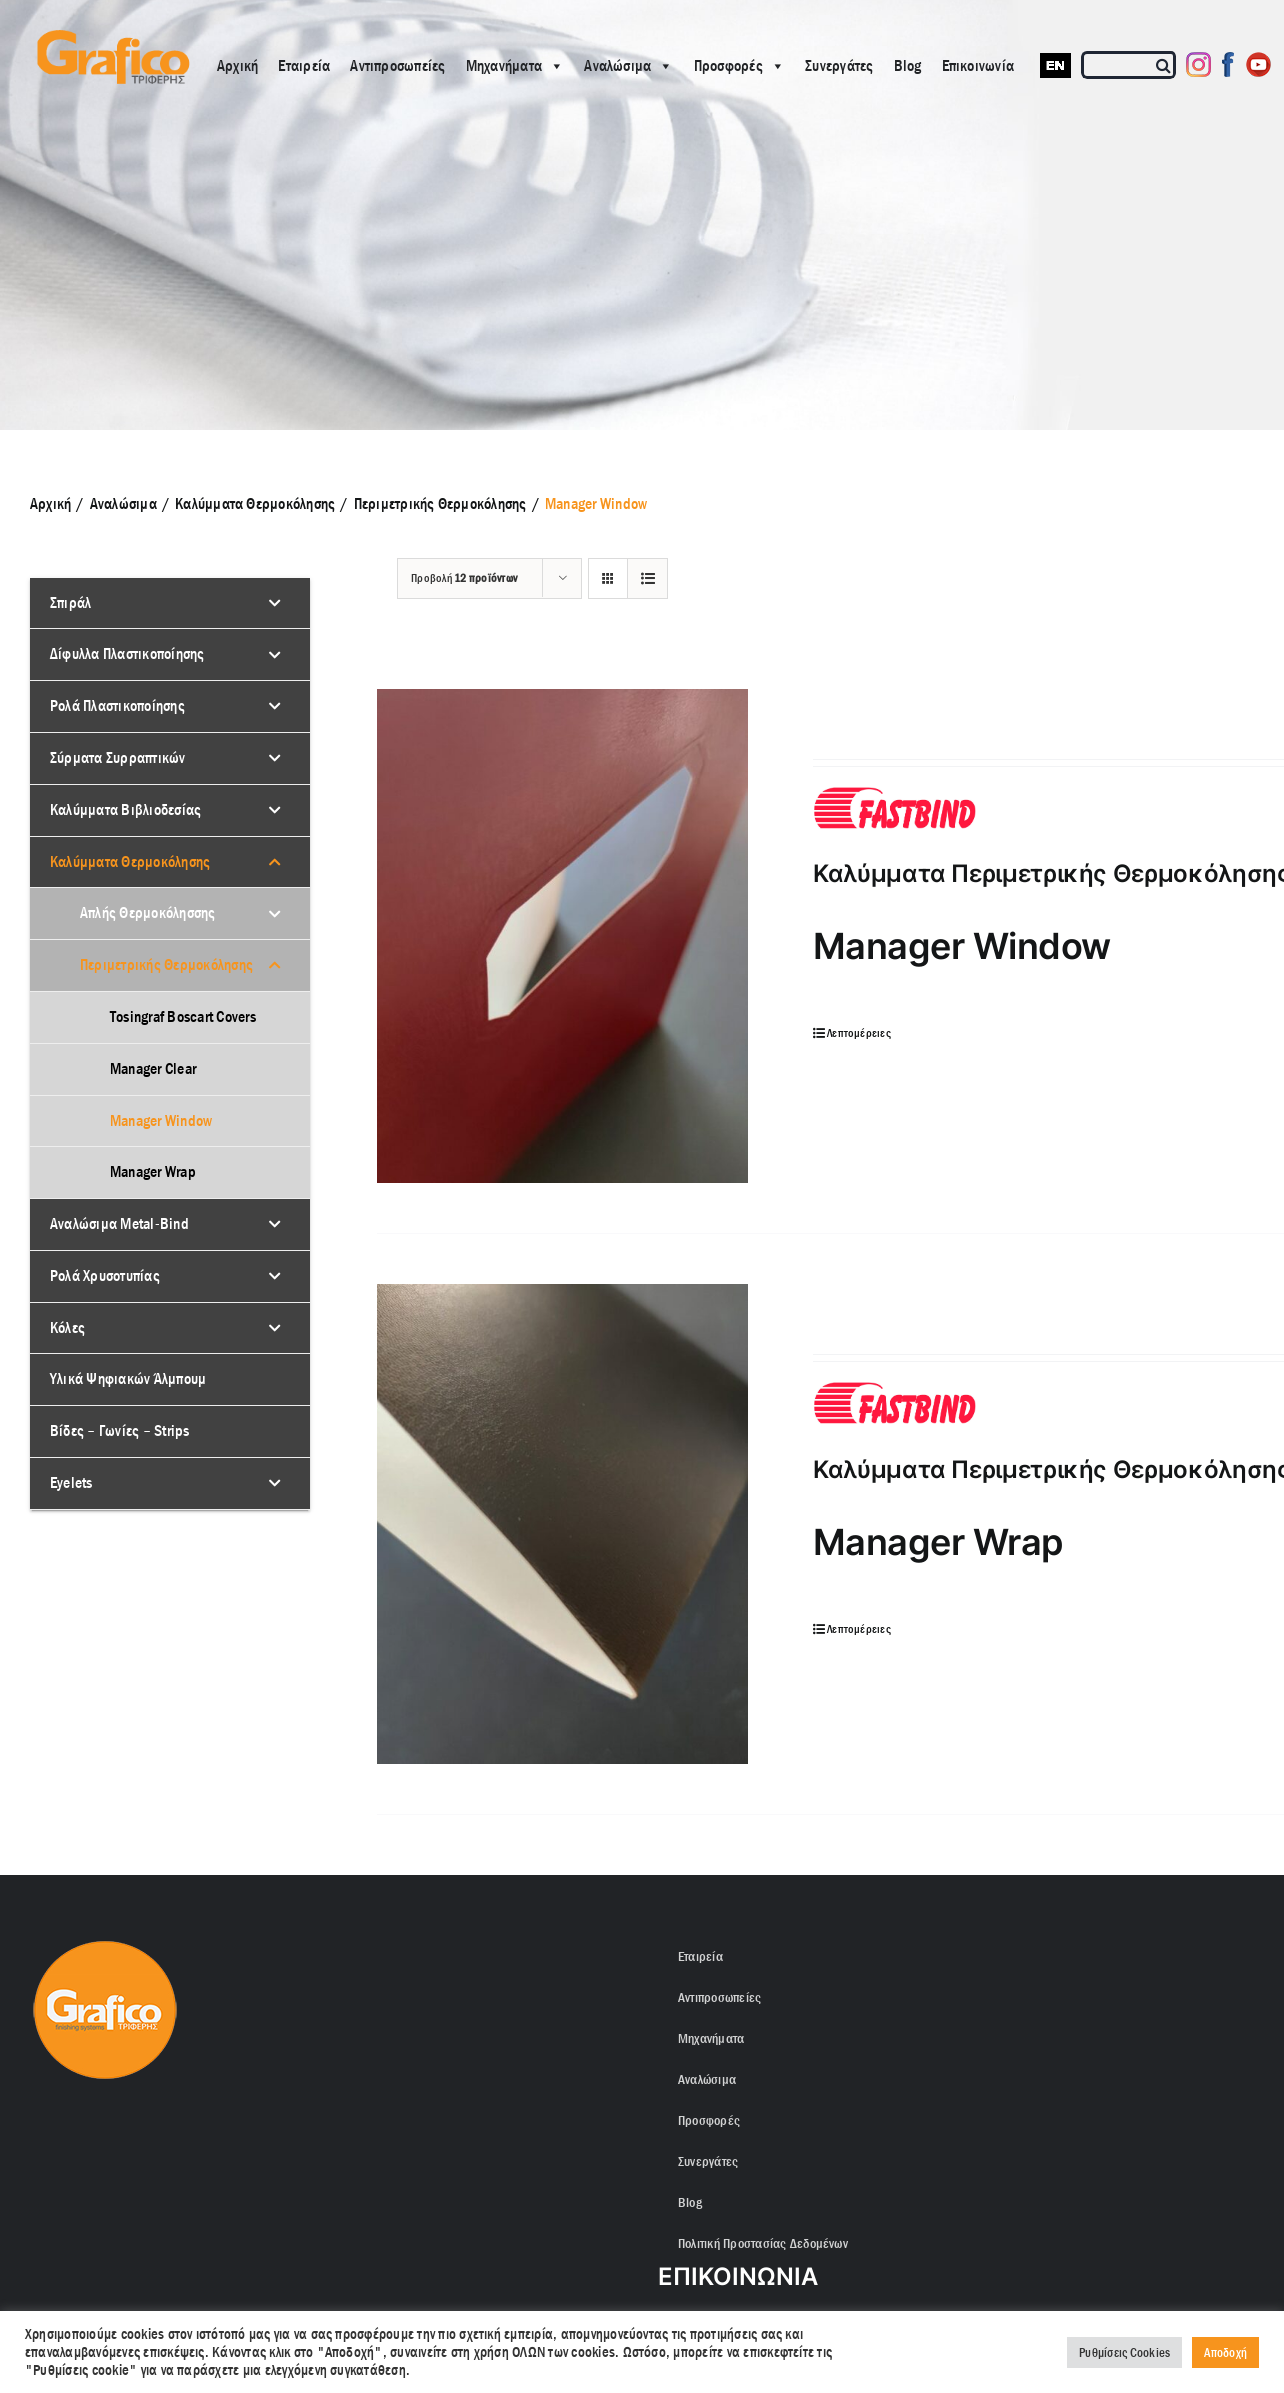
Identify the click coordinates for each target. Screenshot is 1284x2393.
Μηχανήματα (515, 65)
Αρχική (237, 65)
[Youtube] (1258, 64)
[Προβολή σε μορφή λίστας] (647, 578)
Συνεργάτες (839, 65)
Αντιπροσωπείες (397, 65)
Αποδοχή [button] (1225, 2352)
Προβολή (464, 578)
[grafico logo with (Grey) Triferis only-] (111, 37)
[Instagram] (1198, 64)
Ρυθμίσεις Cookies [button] (1124, 2352)
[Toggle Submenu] (275, 603)
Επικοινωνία (978, 65)
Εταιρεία (304, 65)
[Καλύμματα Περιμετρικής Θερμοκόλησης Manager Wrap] (562, 1524)
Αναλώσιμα (628, 65)
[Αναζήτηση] (1165, 65)
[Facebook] (1228, 64)
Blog (908, 65)
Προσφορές (739, 65)
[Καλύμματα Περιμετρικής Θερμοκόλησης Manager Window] (562, 936)
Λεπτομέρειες (859, 1033)
